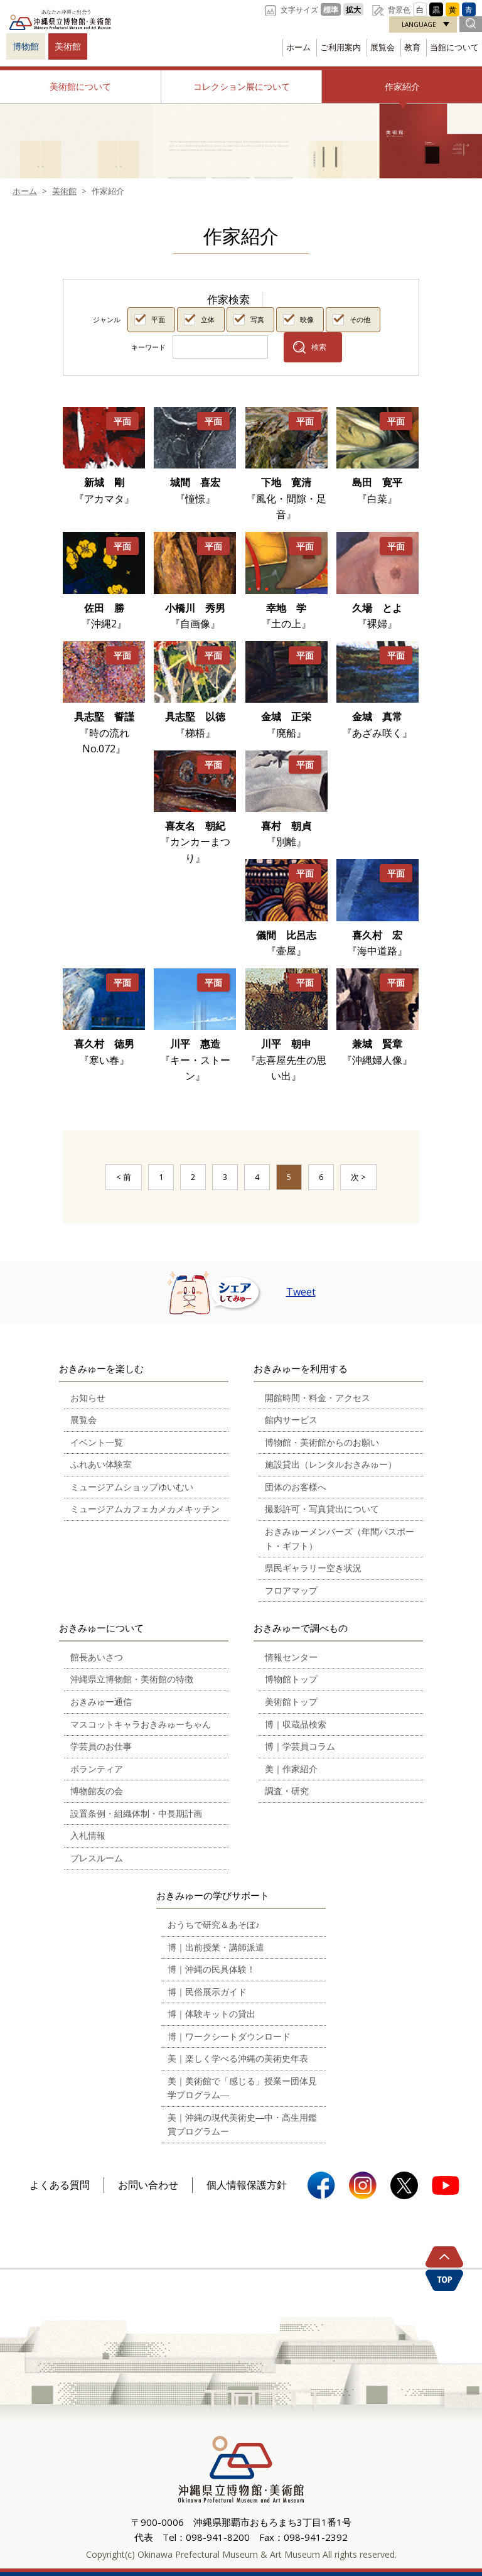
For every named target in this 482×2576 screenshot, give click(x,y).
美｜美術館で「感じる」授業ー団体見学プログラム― (242, 2088)
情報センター (291, 1657)
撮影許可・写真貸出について (322, 1509)
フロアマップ (291, 1590)
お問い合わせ (148, 2185)
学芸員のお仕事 (101, 1746)
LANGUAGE (419, 24)
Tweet (301, 1292)
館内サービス (291, 1420)
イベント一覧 (96, 1442)
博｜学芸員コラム (300, 1746)
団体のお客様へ (295, 1487)
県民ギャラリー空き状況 (313, 1568)
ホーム (298, 47)
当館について (454, 47)
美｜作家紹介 (291, 1769)
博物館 (26, 46)
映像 (307, 319)
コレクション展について (241, 86)
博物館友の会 (96, 1791)
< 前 (123, 1176)
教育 (412, 47)
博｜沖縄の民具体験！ (211, 1969)
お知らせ (87, 1398)
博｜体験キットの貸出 (211, 2014)
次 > (358, 1176)
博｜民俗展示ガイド (207, 1992)
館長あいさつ (96, 1657)
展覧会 (382, 47)
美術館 (68, 46)
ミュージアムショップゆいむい (131, 1487)
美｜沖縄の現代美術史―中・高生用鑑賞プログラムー (242, 2124)
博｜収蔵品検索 (295, 1724)
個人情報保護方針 (246, 2185)
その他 (360, 319)
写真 (257, 319)
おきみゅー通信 (101, 1701)
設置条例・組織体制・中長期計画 (136, 1813)
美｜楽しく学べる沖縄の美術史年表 (238, 2058)
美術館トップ (291, 1701)
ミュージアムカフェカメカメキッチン (145, 1509)
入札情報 (87, 1835)
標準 (330, 9)
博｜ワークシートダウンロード (229, 2036)
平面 (158, 319)
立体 (208, 319)
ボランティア (96, 1769)
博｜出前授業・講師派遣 (216, 1947)
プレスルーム (96, 1858)
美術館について (80, 86)
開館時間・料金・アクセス (317, 1398)
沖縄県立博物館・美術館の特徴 (131, 1679)
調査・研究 (287, 1791)
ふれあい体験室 (101, 1464)
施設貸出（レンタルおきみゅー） (331, 1464)
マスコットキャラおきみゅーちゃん (140, 1724)
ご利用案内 (340, 47)
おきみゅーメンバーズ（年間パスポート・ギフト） (339, 1538)
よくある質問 (59, 2185)
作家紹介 (402, 86)
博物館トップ (291, 1679)
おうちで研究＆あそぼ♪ (214, 1924)
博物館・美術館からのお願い (322, 1442)
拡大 (353, 9)
